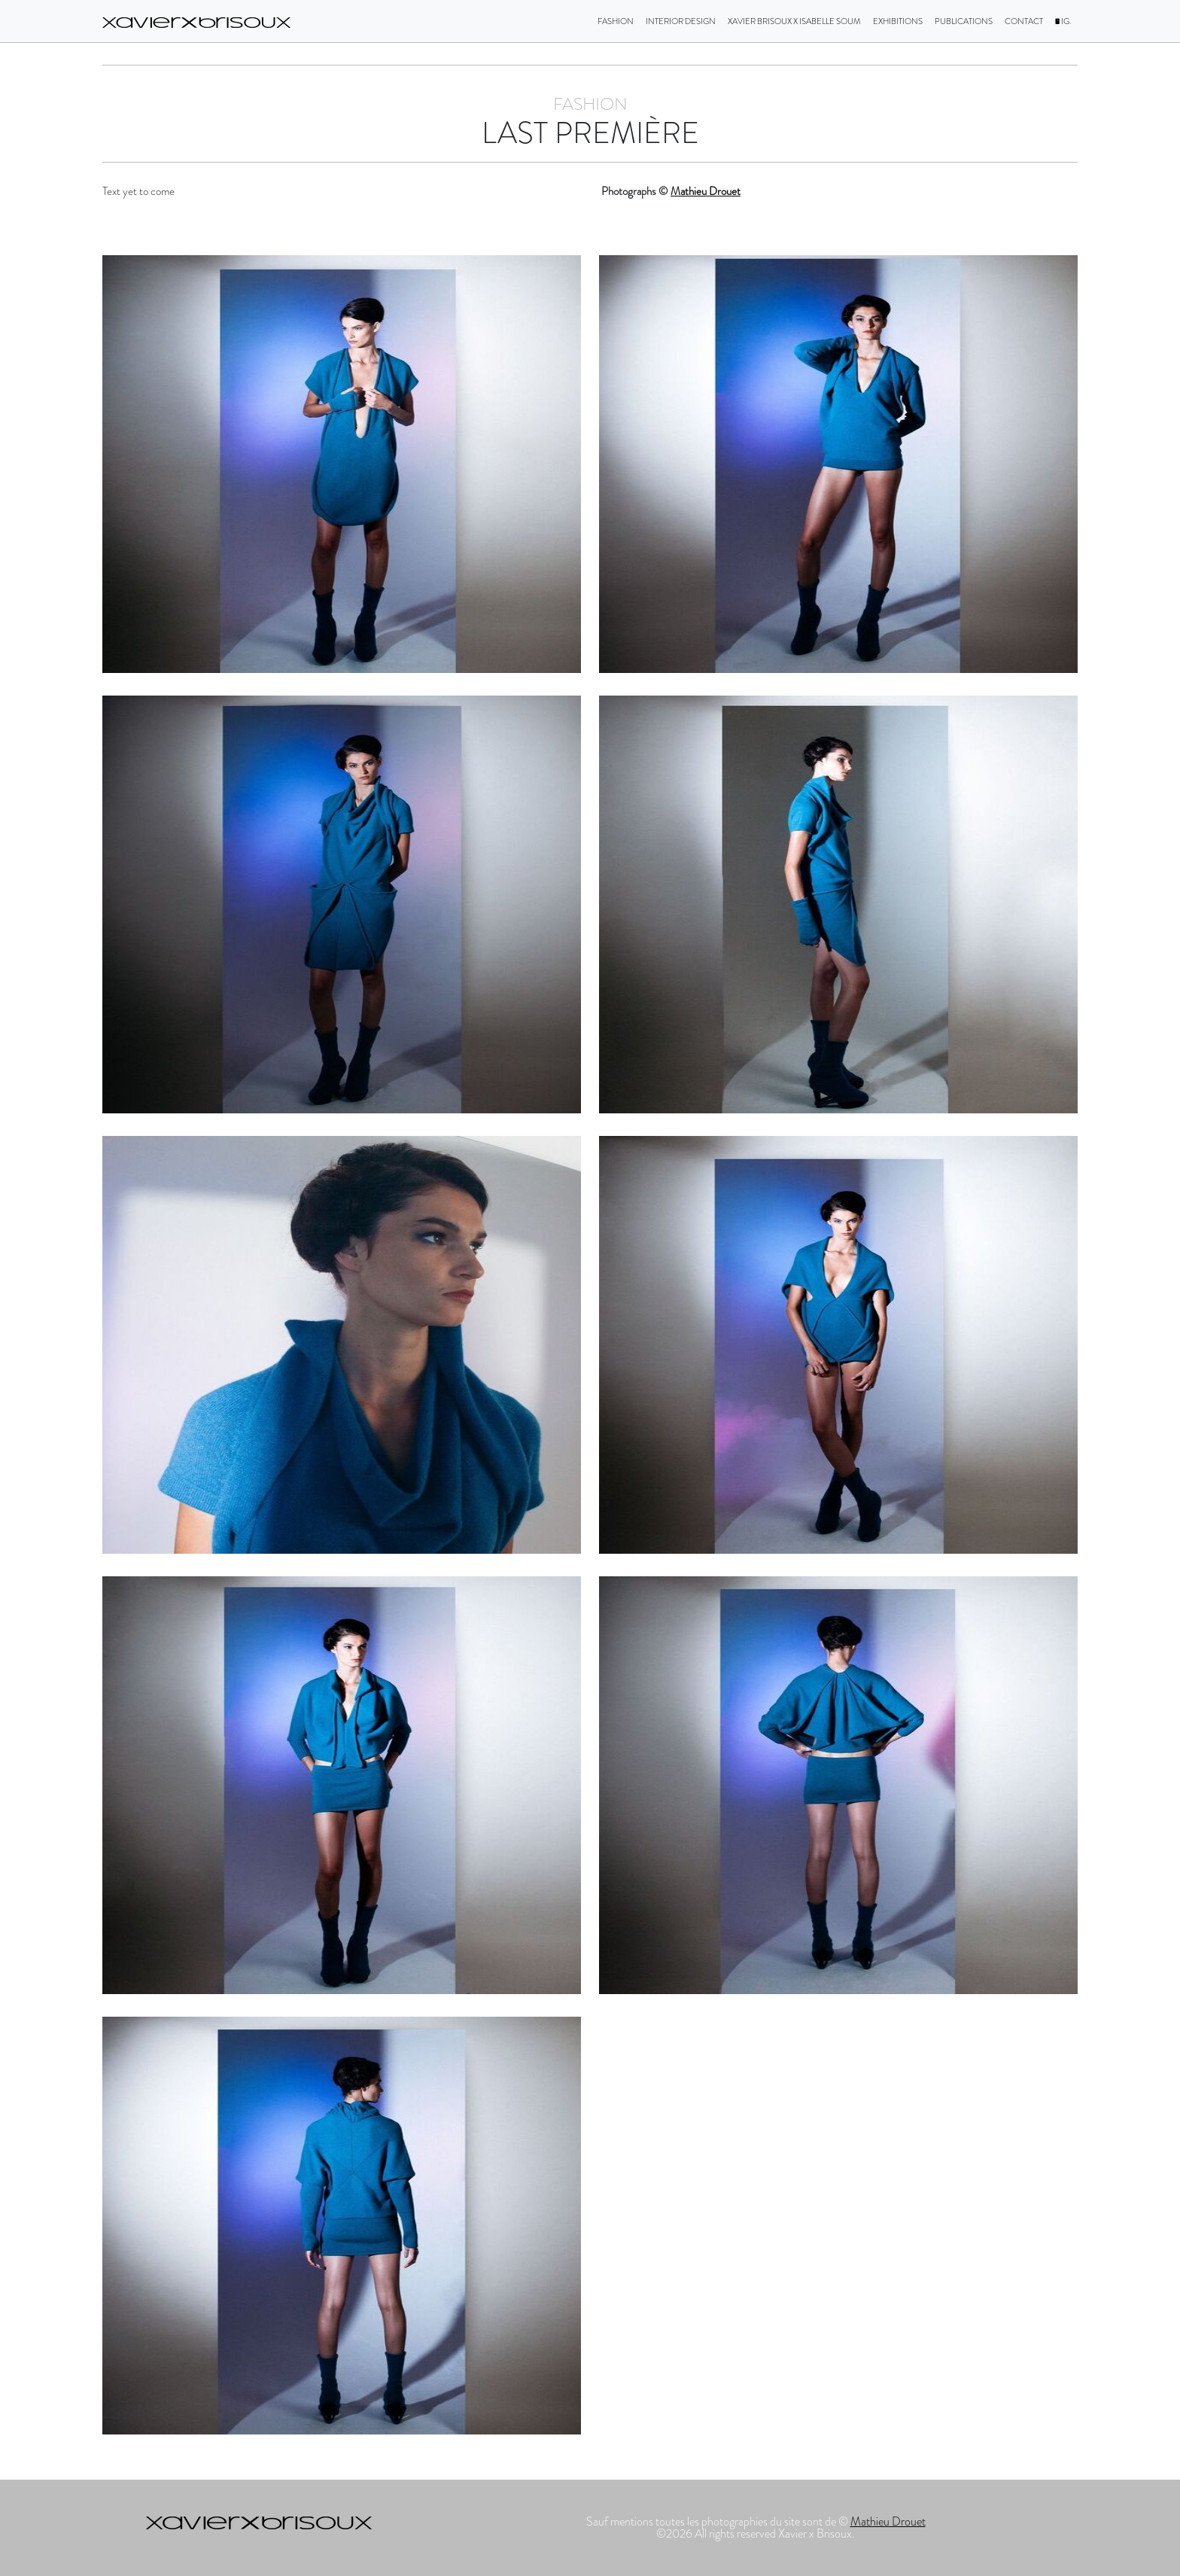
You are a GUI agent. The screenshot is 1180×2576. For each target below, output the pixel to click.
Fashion (616, 21)
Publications (964, 21)
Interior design (681, 21)
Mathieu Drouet (706, 191)
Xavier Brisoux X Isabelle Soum (794, 21)
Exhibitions (898, 21)
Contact (1024, 21)
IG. (1063, 21)
